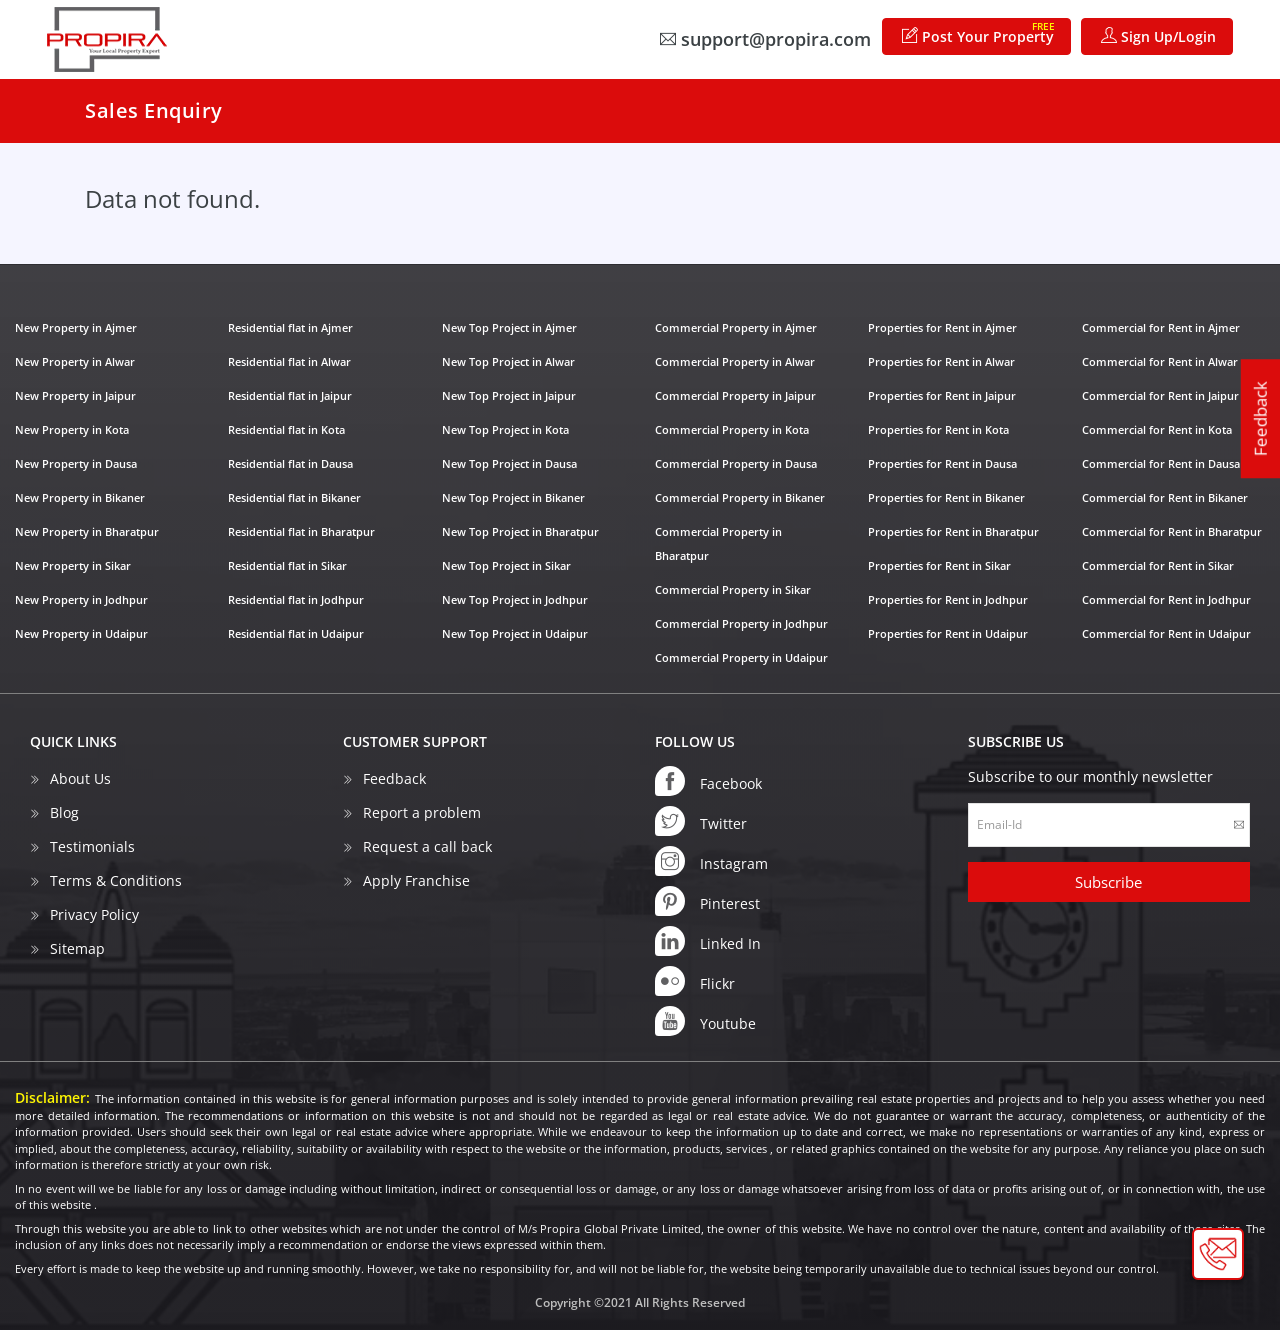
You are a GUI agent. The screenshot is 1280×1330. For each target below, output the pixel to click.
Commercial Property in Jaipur (735, 395)
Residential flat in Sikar (287, 565)
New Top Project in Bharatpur (520, 531)
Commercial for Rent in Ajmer (1161, 327)
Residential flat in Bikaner (294, 497)
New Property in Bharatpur (87, 531)
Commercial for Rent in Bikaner (1165, 497)
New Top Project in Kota (505, 429)
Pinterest (707, 901)
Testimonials (92, 846)
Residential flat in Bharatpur (301, 531)
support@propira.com (765, 39)
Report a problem (422, 812)
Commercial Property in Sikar (733, 589)
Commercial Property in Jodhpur (741, 623)
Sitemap (77, 948)
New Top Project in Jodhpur (515, 599)
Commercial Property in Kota (732, 429)
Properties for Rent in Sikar (939, 565)
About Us (80, 778)
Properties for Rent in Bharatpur (953, 531)
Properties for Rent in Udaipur (948, 633)
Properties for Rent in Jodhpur (948, 599)
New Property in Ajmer (76, 327)
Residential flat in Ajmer (290, 327)
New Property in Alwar (75, 361)
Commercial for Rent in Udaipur (1166, 633)
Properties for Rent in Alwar (941, 361)
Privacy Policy (94, 914)
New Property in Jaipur (75, 395)
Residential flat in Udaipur (296, 633)
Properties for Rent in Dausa (942, 463)
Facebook (708, 781)
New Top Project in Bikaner (513, 497)
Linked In (708, 941)
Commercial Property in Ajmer (736, 327)
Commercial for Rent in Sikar (1158, 565)
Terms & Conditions (116, 880)
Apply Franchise (416, 880)
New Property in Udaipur (81, 633)
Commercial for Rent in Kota (1157, 429)
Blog (64, 812)
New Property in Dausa (76, 463)
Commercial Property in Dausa (736, 463)
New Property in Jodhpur (81, 599)
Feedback (1260, 418)
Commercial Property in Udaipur (741, 657)
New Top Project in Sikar (506, 565)
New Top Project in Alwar (508, 361)
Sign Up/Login (1158, 36)
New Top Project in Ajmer (509, 327)
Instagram (711, 861)
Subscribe (1108, 882)
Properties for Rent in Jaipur (942, 395)
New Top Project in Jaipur (509, 395)
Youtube (705, 1021)
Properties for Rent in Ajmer (942, 327)
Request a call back (427, 846)
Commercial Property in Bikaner (740, 497)
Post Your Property (978, 32)
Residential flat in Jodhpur (296, 599)
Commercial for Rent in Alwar (1160, 361)
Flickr (695, 981)
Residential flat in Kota (286, 429)
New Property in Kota (72, 429)
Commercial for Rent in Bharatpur (1172, 531)
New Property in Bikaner (80, 497)
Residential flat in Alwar (289, 361)
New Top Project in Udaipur (515, 633)
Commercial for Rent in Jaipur (1160, 395)
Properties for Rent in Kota (938, 429)
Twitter (701, 821)
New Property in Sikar (73, 565)
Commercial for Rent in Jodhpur (1166, 599)
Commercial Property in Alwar (735, 361)
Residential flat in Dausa (290, 463)
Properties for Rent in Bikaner (946, 497)
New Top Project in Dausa (509, 463)
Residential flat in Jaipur (290, 395)
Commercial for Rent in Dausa (1161, 463)
